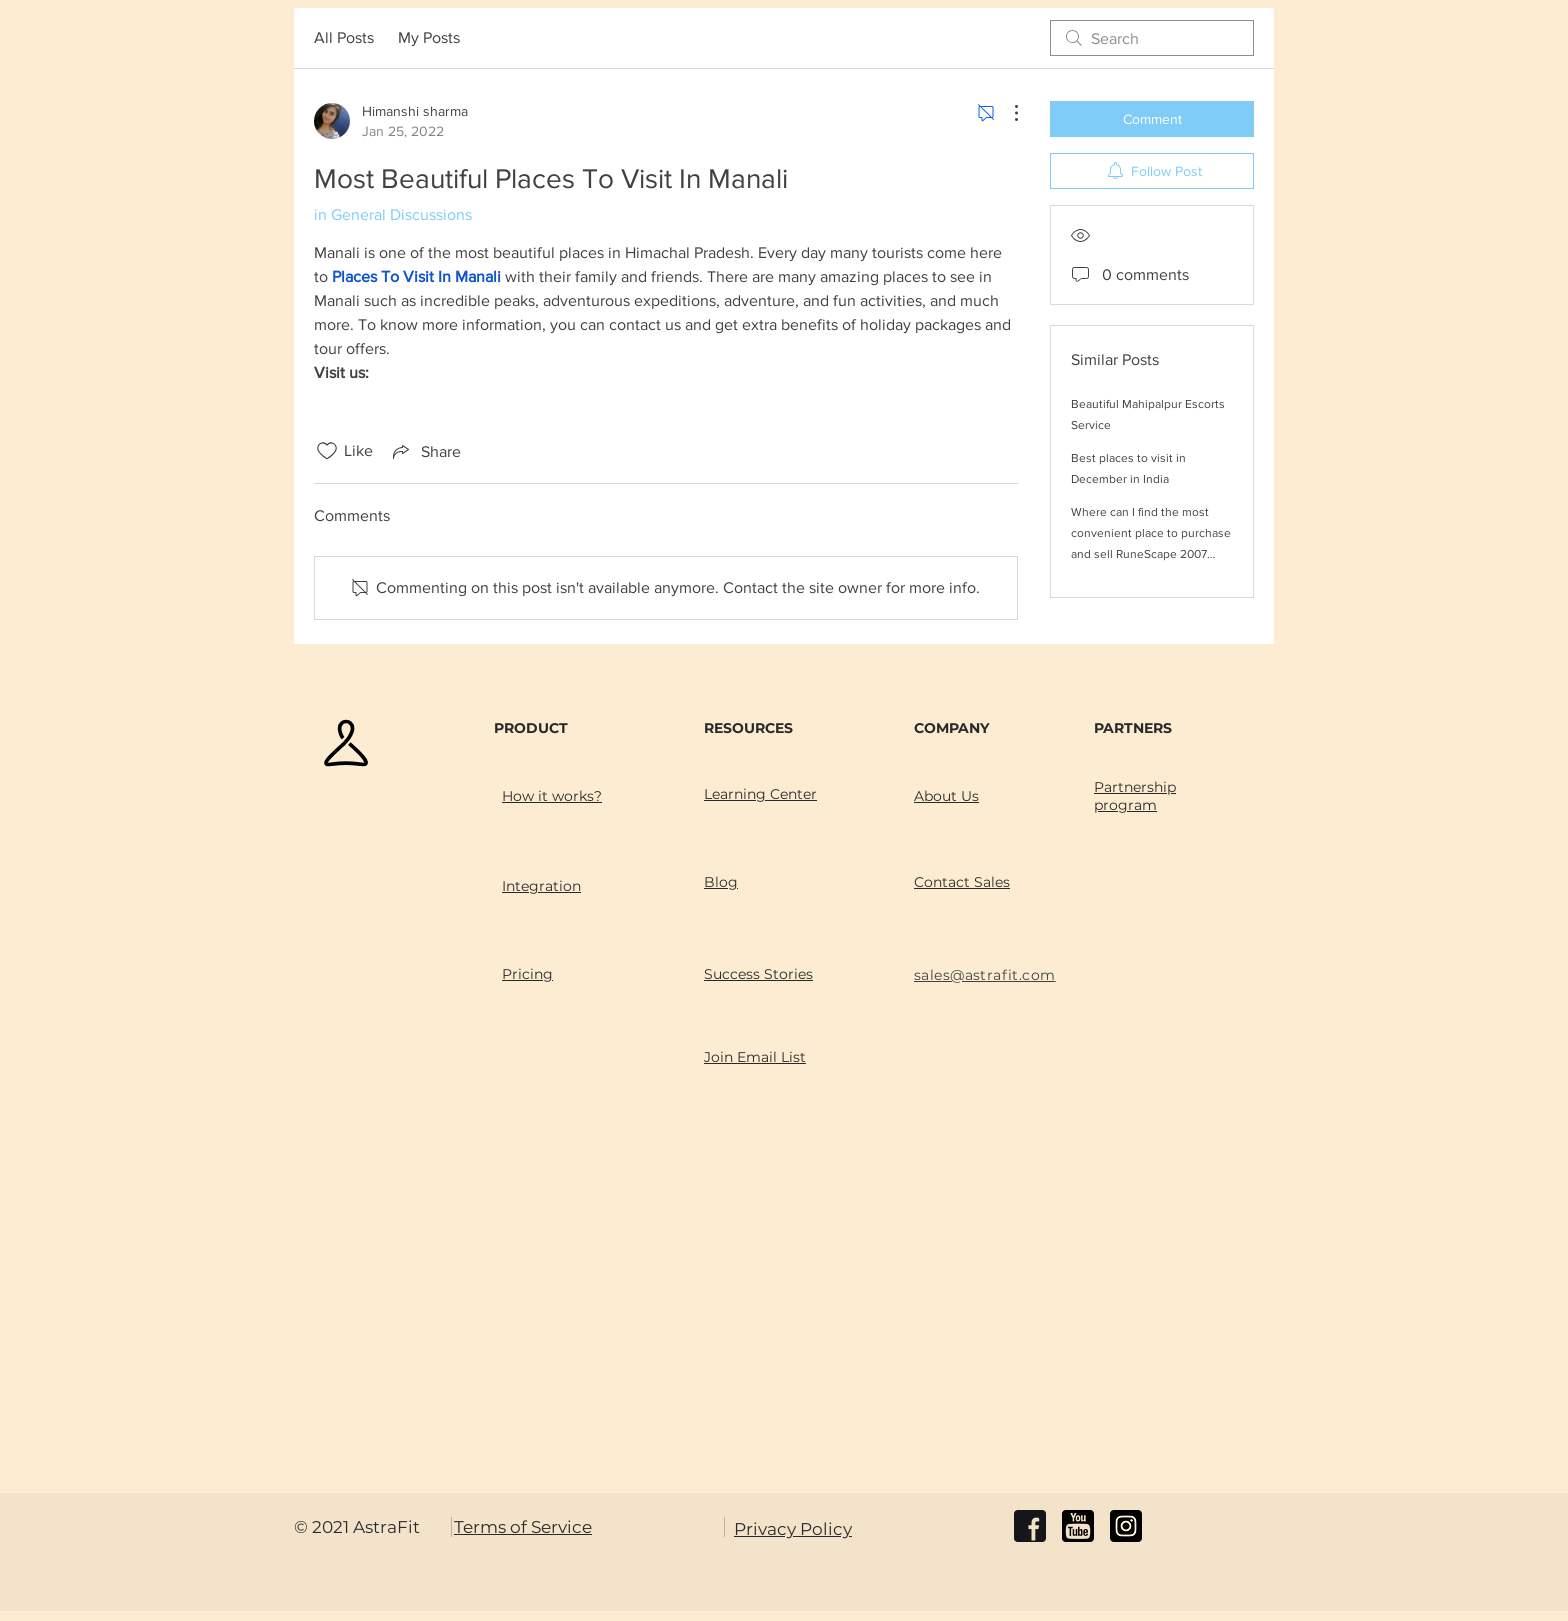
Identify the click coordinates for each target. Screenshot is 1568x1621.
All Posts (344, 37)
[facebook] (1030, 1526)
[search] (1152, 38)
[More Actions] (1006, 113)
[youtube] (1078, 1526)
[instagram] (1126, 1526)
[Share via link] (425, 451)
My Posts (429, 37)
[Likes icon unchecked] (327, 451)
